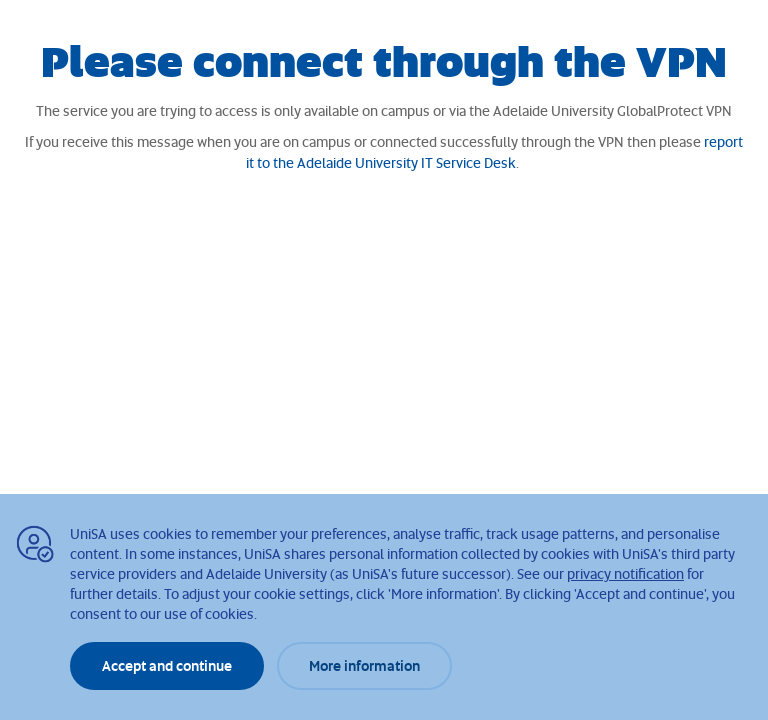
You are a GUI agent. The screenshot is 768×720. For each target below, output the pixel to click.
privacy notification (625, 573)
